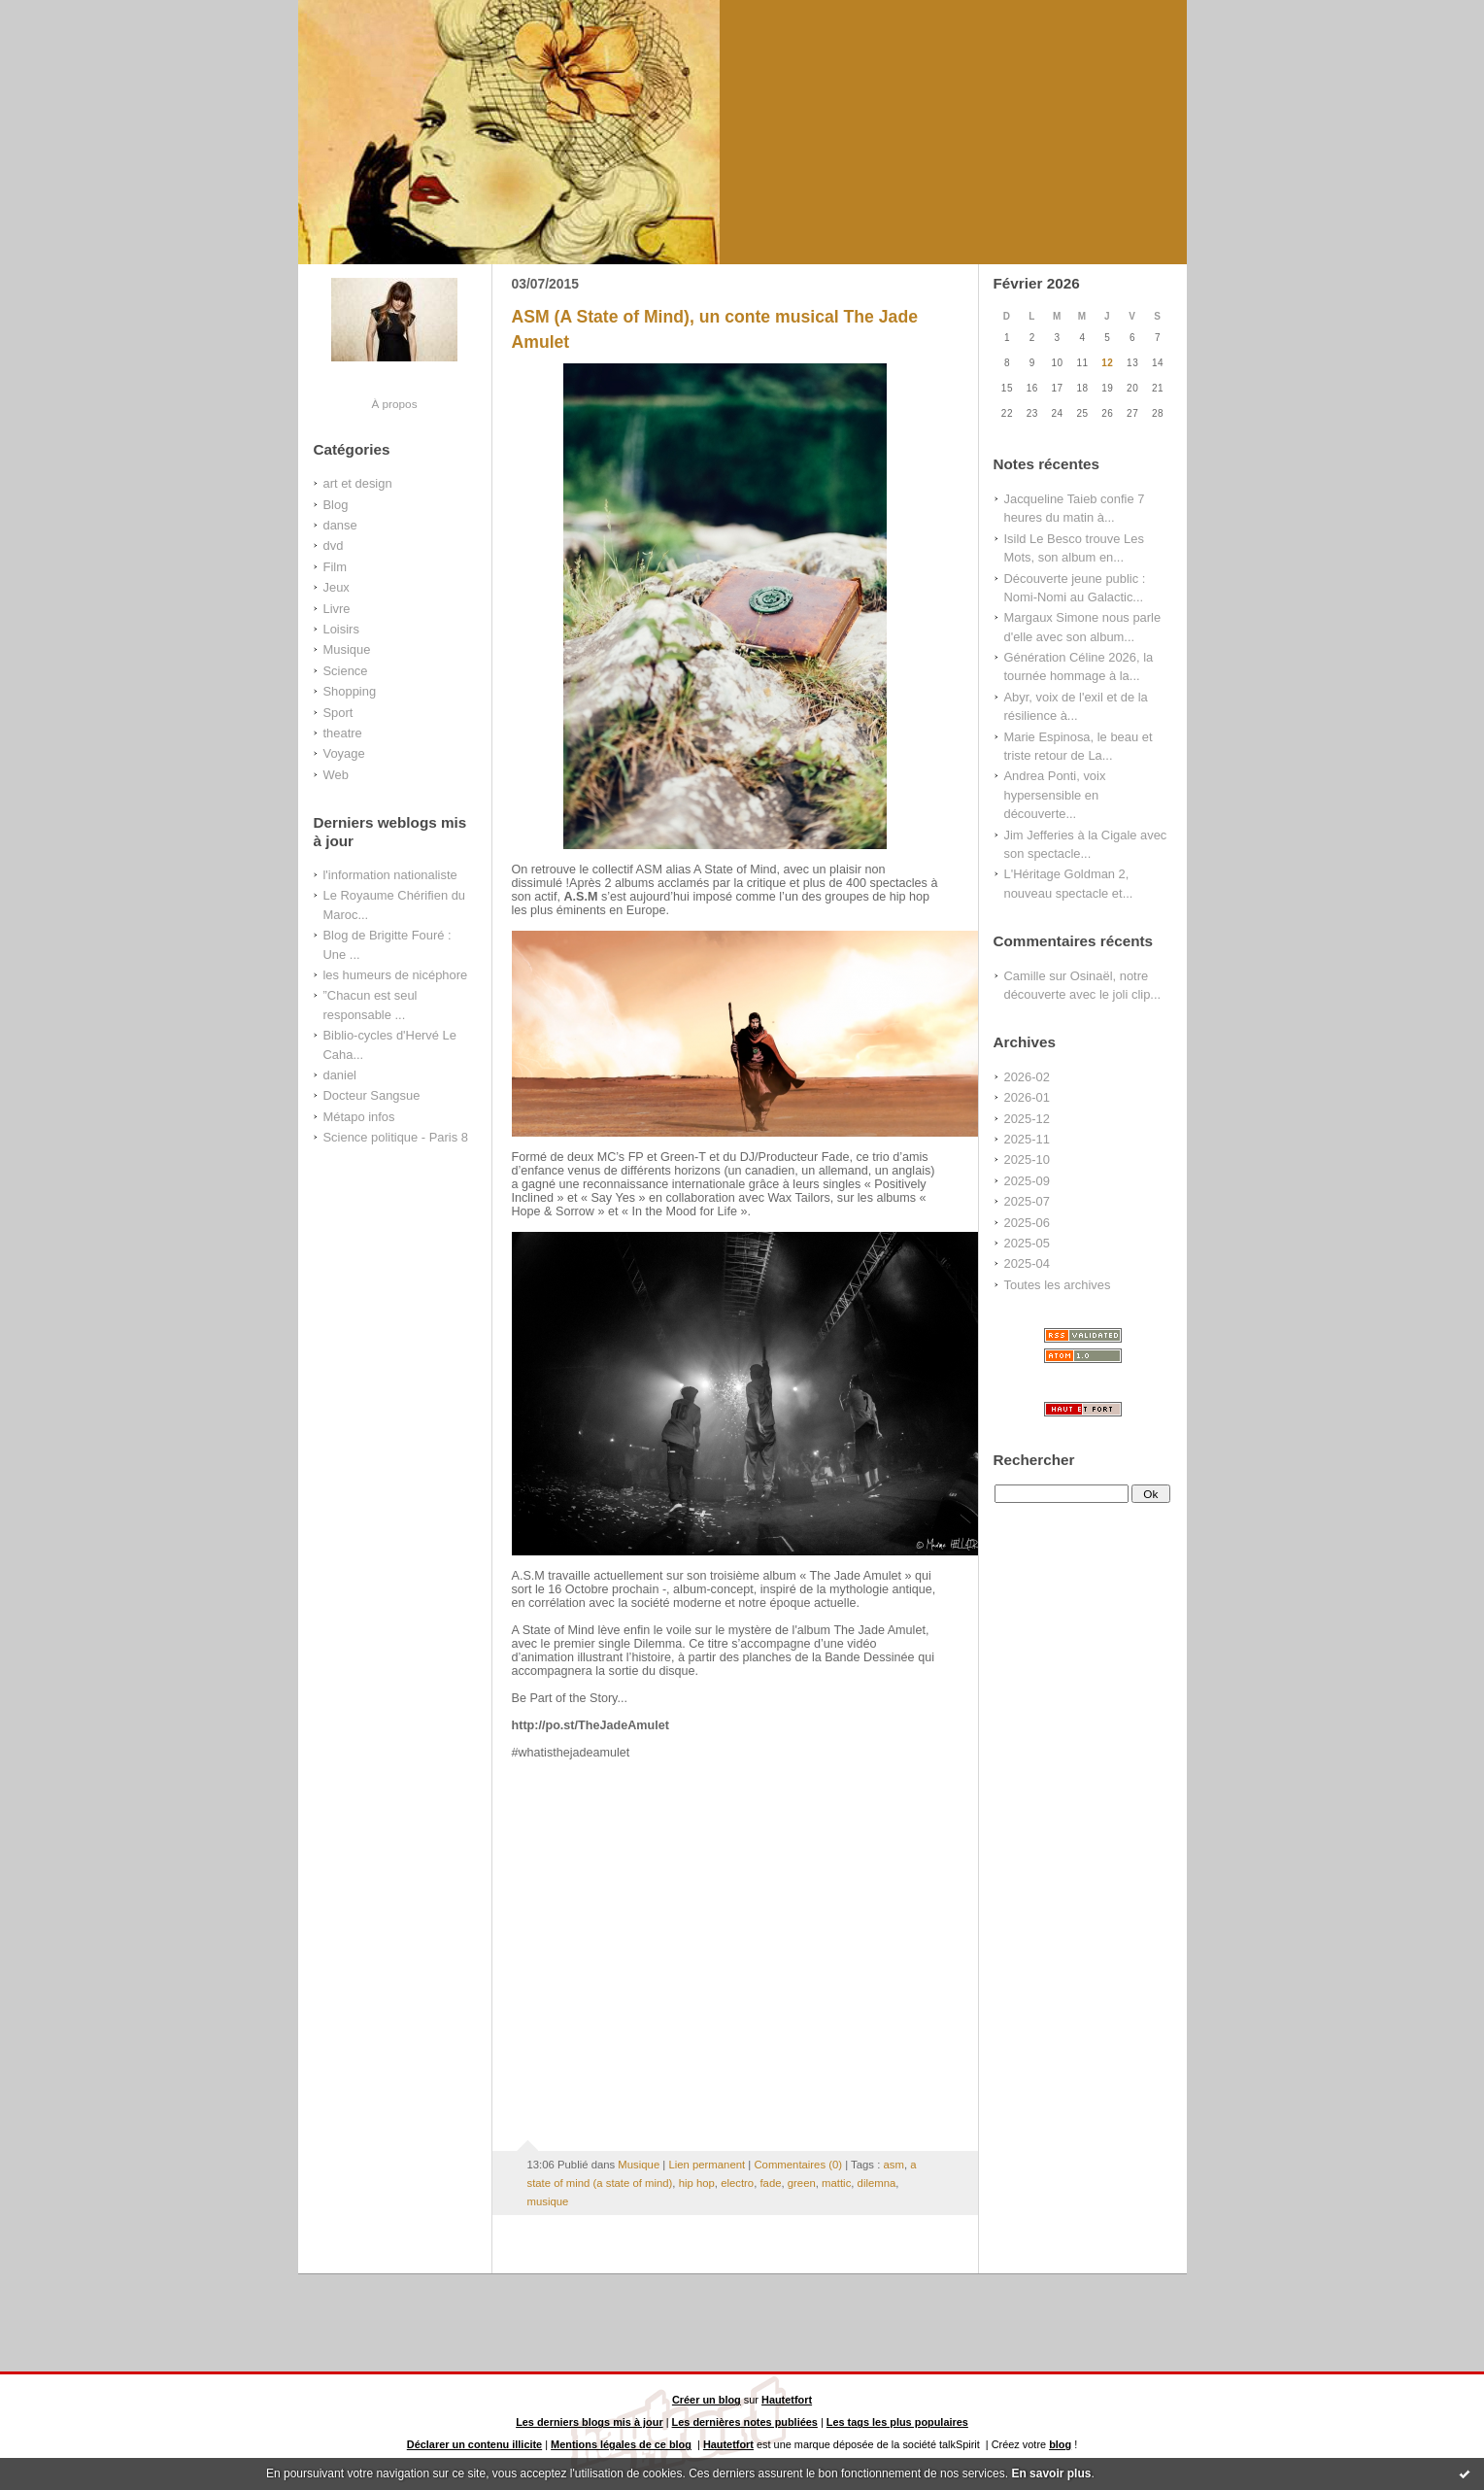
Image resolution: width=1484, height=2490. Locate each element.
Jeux (336, 587)
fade (770, 2183)
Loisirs (341, 629)
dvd (333, 545)
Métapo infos (359, 1116)
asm (893, 2164)
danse (340, 525)
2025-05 (1027, 1243)
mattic (836, 2183)
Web (336, 774)
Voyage (344, 753)
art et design (357, 483)
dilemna (877, 2183)
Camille (1025, 976)
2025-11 (1027, 1139)
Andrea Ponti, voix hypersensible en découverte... (1055, 794)
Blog (336, 504)
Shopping (350, 691)
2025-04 (1027, 1263)
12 (1107, 363)
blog (1060, 2444)
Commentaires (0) (798, 2164)
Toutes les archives (1057, 1285)
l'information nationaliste (390, 875)
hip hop (697, 2183)
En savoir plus (1051, 2473)
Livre (337, 608)
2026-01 (1027, 1097)
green (802, 2183)
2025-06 (1027, 1222)
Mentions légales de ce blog (621, 2444)
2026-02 (1027, 1077)
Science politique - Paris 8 (395, 1137)
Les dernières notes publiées (745, 2422)
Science (345, 671)
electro (737, 2183)
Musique (347, 649)
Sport (338, 712)
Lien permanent (706, 2164)
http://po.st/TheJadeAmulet (590, 1725)
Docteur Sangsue (372, 1095)
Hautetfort (786, 2399)
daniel (340, 1075)
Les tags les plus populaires (897, 2422)
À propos (394, 403)
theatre (342, 733)
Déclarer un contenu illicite (474, 2444)
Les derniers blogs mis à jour (589, 2422)
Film (335, 567)
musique (548, 2201)
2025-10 (1027, 1159)
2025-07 (1027, 1201)
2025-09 (1027, 1181)
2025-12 (1027, 1118)
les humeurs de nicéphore (395, 975)
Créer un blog (706, 2399)
